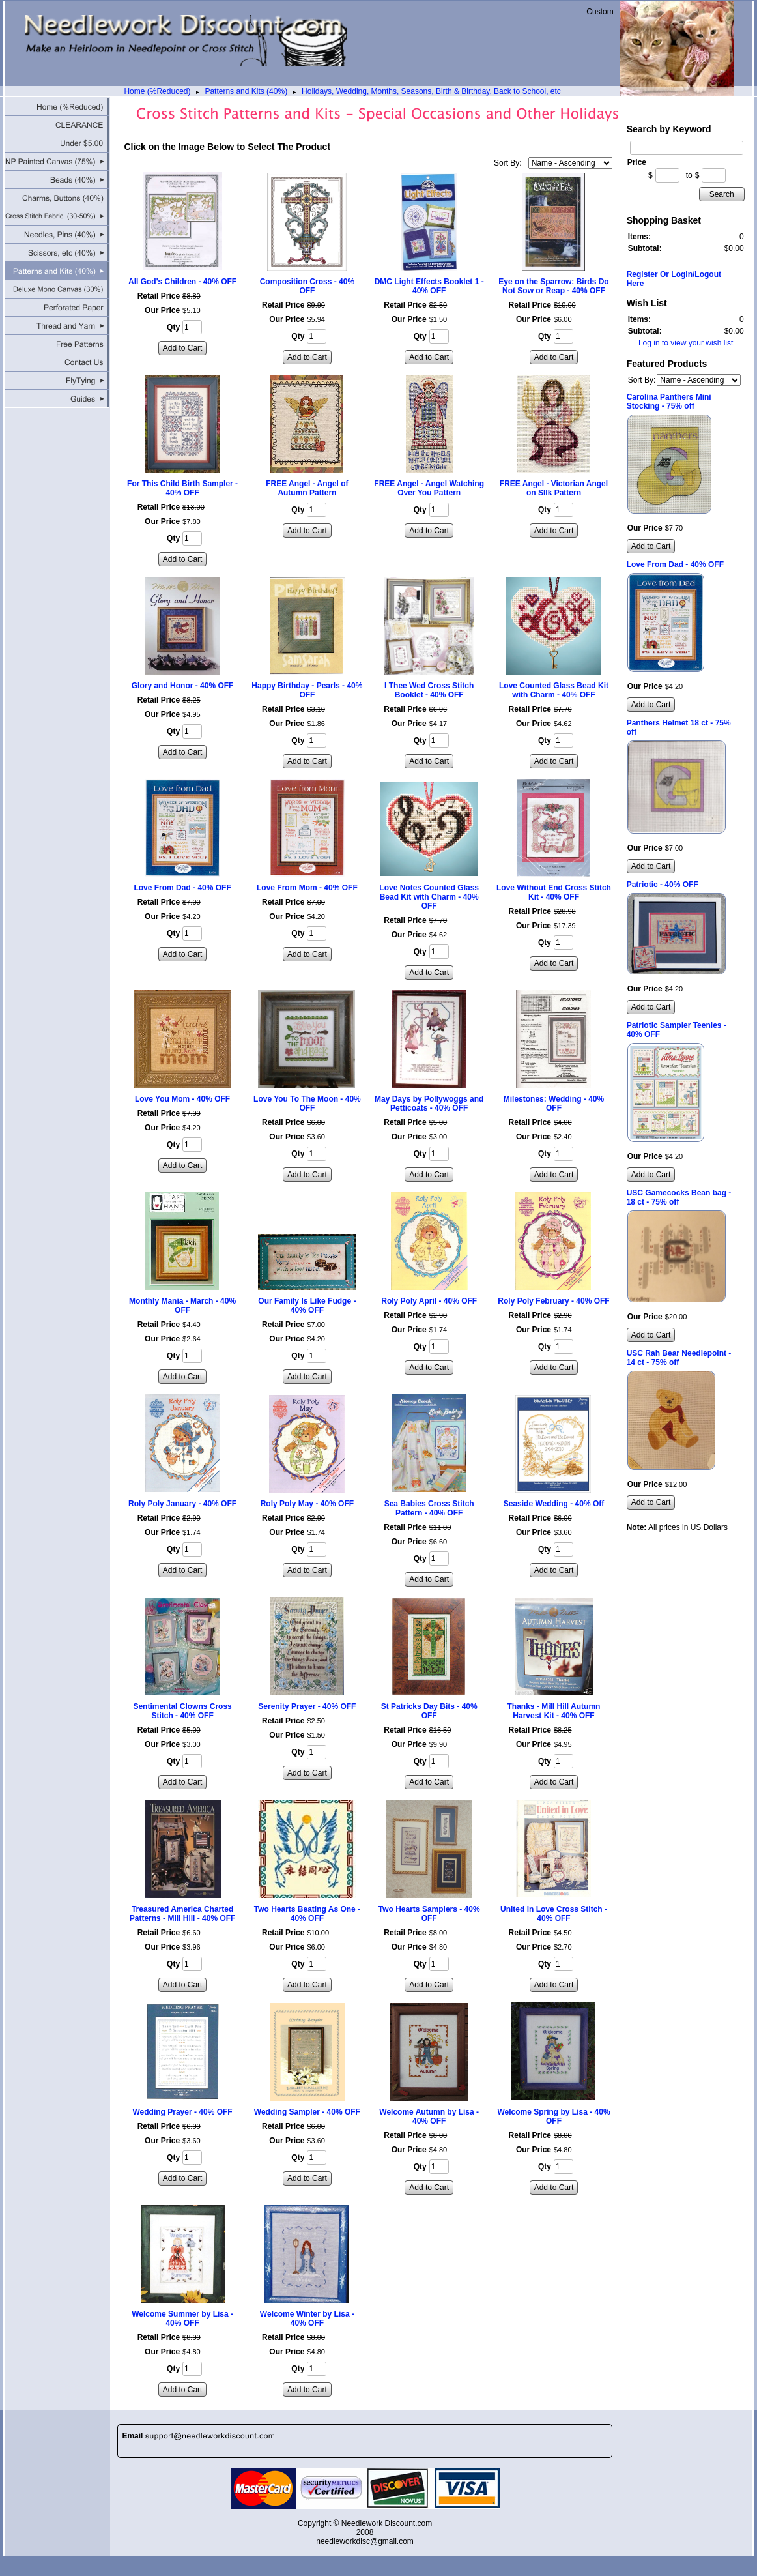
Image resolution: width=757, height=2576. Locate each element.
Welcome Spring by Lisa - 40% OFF (553, 2116)
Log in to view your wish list (685, 342)
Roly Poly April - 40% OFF (429, 1301)
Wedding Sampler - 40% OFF (307, 2111)
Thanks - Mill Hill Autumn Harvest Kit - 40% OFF (554, 1711)
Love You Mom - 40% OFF (182, 1099)
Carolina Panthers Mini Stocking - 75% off (669, 401)
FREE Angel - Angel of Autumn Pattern (307, 488)
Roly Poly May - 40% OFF (307, 1503)
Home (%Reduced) (157, 91)
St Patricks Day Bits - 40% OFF (429, 1711)
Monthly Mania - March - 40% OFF (182, 1305)
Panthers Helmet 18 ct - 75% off (679, 727)
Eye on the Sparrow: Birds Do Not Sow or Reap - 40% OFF (553, 286)
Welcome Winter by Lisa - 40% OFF (307, 2318)
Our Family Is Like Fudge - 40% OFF (307, 1305)
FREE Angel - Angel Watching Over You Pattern (429, 488)
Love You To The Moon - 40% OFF (307, 1103)
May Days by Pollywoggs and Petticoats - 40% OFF (429, 1103)
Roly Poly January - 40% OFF (182, 1503)
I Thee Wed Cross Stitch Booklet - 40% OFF (429, 690)
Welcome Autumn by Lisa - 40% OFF (429, 2116)
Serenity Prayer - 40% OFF (307, 1706)
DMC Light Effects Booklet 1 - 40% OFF (429, 286)
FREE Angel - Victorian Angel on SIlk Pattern (554, 488)
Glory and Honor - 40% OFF (183, 685)
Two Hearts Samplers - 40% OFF (429, 1914)
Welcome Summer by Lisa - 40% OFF (182, 2318)
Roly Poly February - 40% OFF (553, 1301)
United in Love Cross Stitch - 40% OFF (553, 1914)
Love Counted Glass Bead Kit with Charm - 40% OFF (553, 690)
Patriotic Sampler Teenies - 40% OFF (676, 1030)
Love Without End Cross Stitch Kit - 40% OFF (553, 892)
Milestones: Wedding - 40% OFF (554, 1103)
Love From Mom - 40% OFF (307, 887)
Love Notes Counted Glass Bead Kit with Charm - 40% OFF (429, 897)
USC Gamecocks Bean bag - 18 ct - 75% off (679, 1197)
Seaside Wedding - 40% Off (554, 1503)
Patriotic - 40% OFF (662, 884)
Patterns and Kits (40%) (246, 91)
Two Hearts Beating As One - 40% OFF (307, 1914)
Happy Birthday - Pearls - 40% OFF (306, 690)
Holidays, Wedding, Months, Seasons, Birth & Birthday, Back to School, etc (431, 91)
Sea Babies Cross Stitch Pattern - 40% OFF (429, 1508)
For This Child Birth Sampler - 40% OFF (182, 488)
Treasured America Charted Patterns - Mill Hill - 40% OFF (183, 1914)
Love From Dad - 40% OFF (182, 887)
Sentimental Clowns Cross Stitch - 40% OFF (182, 1711)
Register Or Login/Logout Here (674, 279)
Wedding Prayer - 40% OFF (183, 2111)
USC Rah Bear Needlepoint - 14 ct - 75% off (679, 1358)
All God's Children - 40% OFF (182, 281)
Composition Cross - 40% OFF (307, 286)
